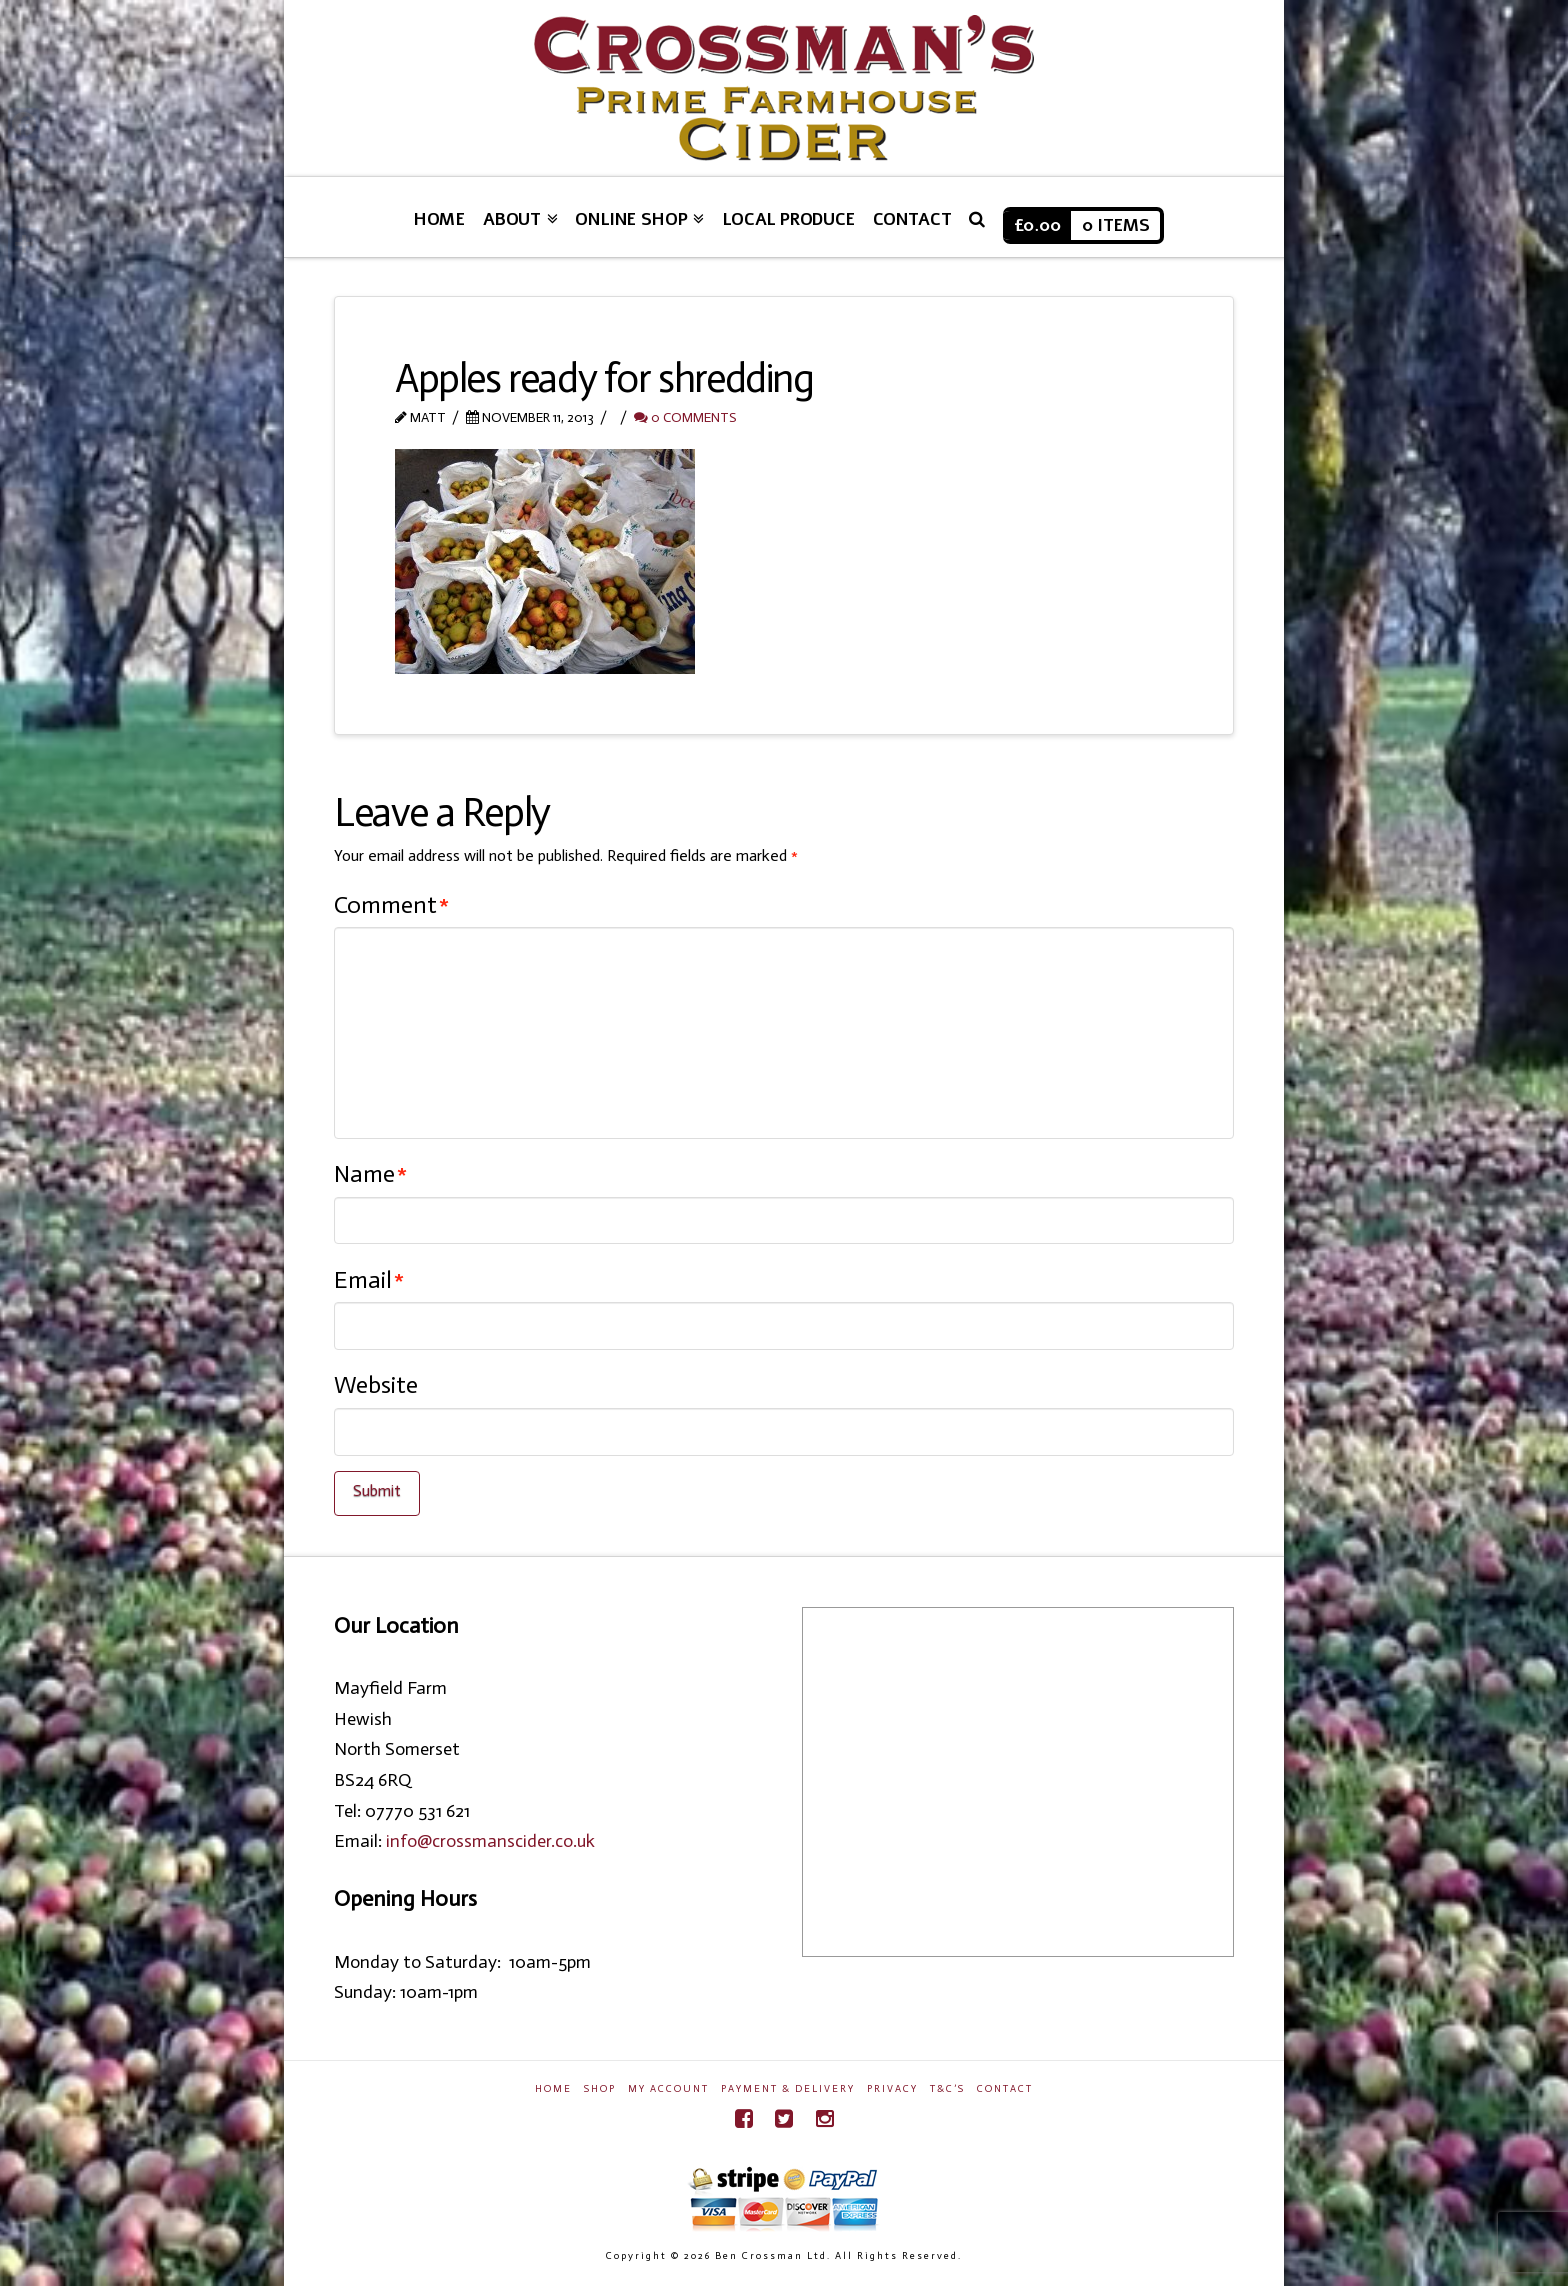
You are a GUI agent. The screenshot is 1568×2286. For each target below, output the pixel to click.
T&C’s (947, 2089)
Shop (600, 2089)
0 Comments (685, 417)
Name (370, 1173)
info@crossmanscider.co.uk (490, 1841)
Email (369, 1279)
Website (376, 1384)
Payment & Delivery (788, 2089)
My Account (668, 2089)
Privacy (892, 2089)
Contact (1005, 2089)
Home (553, 2089)
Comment (391, 904)
